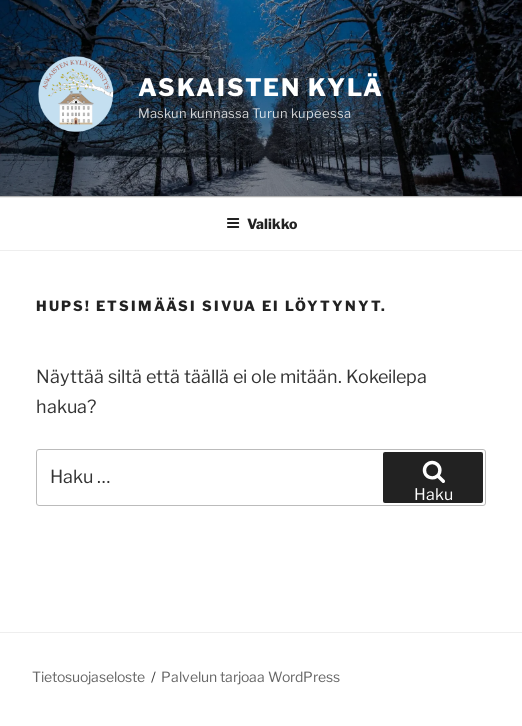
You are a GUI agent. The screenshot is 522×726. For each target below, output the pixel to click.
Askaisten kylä (261, 87)
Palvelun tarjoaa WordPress (250, 676)
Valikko (261, 223)
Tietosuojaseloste (88, 676)
